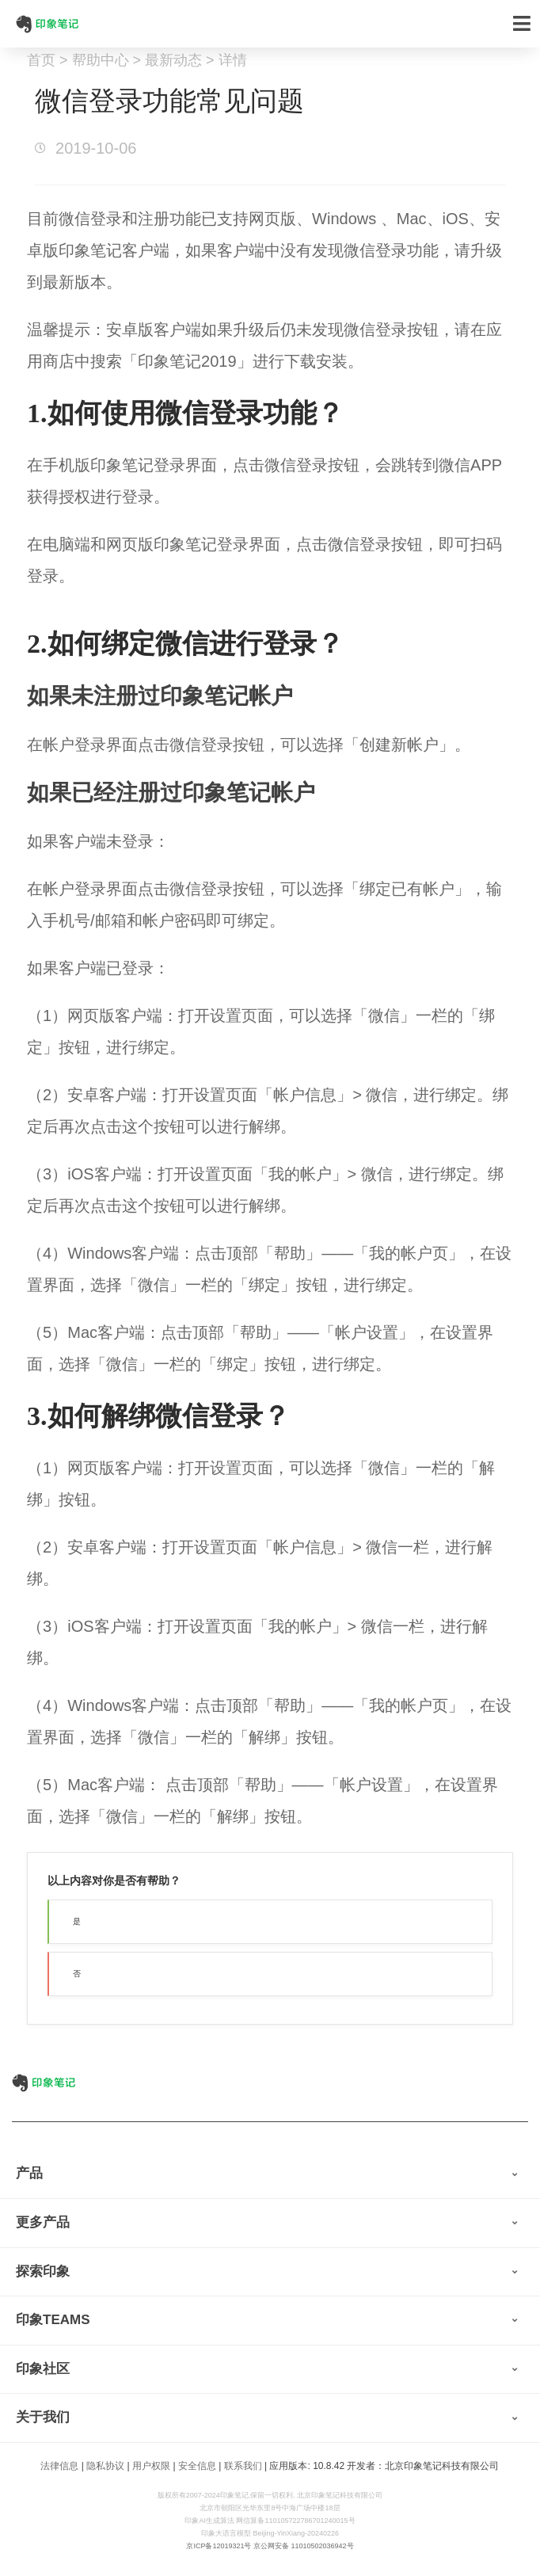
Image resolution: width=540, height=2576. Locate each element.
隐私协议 (105, 2465)
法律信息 (59, 2465)
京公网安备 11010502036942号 (303, 2546)
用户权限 (151, 2465)
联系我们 (243, 2465)
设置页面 (241, 1015)
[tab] (270, 2174)
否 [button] (77, 1973)
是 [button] (77, 1921)
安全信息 (197, 2465)
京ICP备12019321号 (218, 2546)
